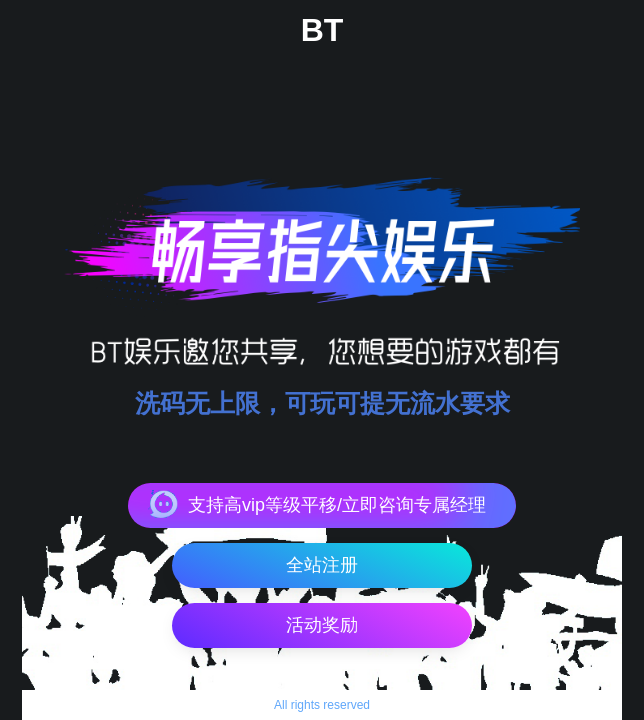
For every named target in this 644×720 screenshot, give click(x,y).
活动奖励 (322, 625)
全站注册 (322, 565)
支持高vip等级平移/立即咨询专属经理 (337, 505)
